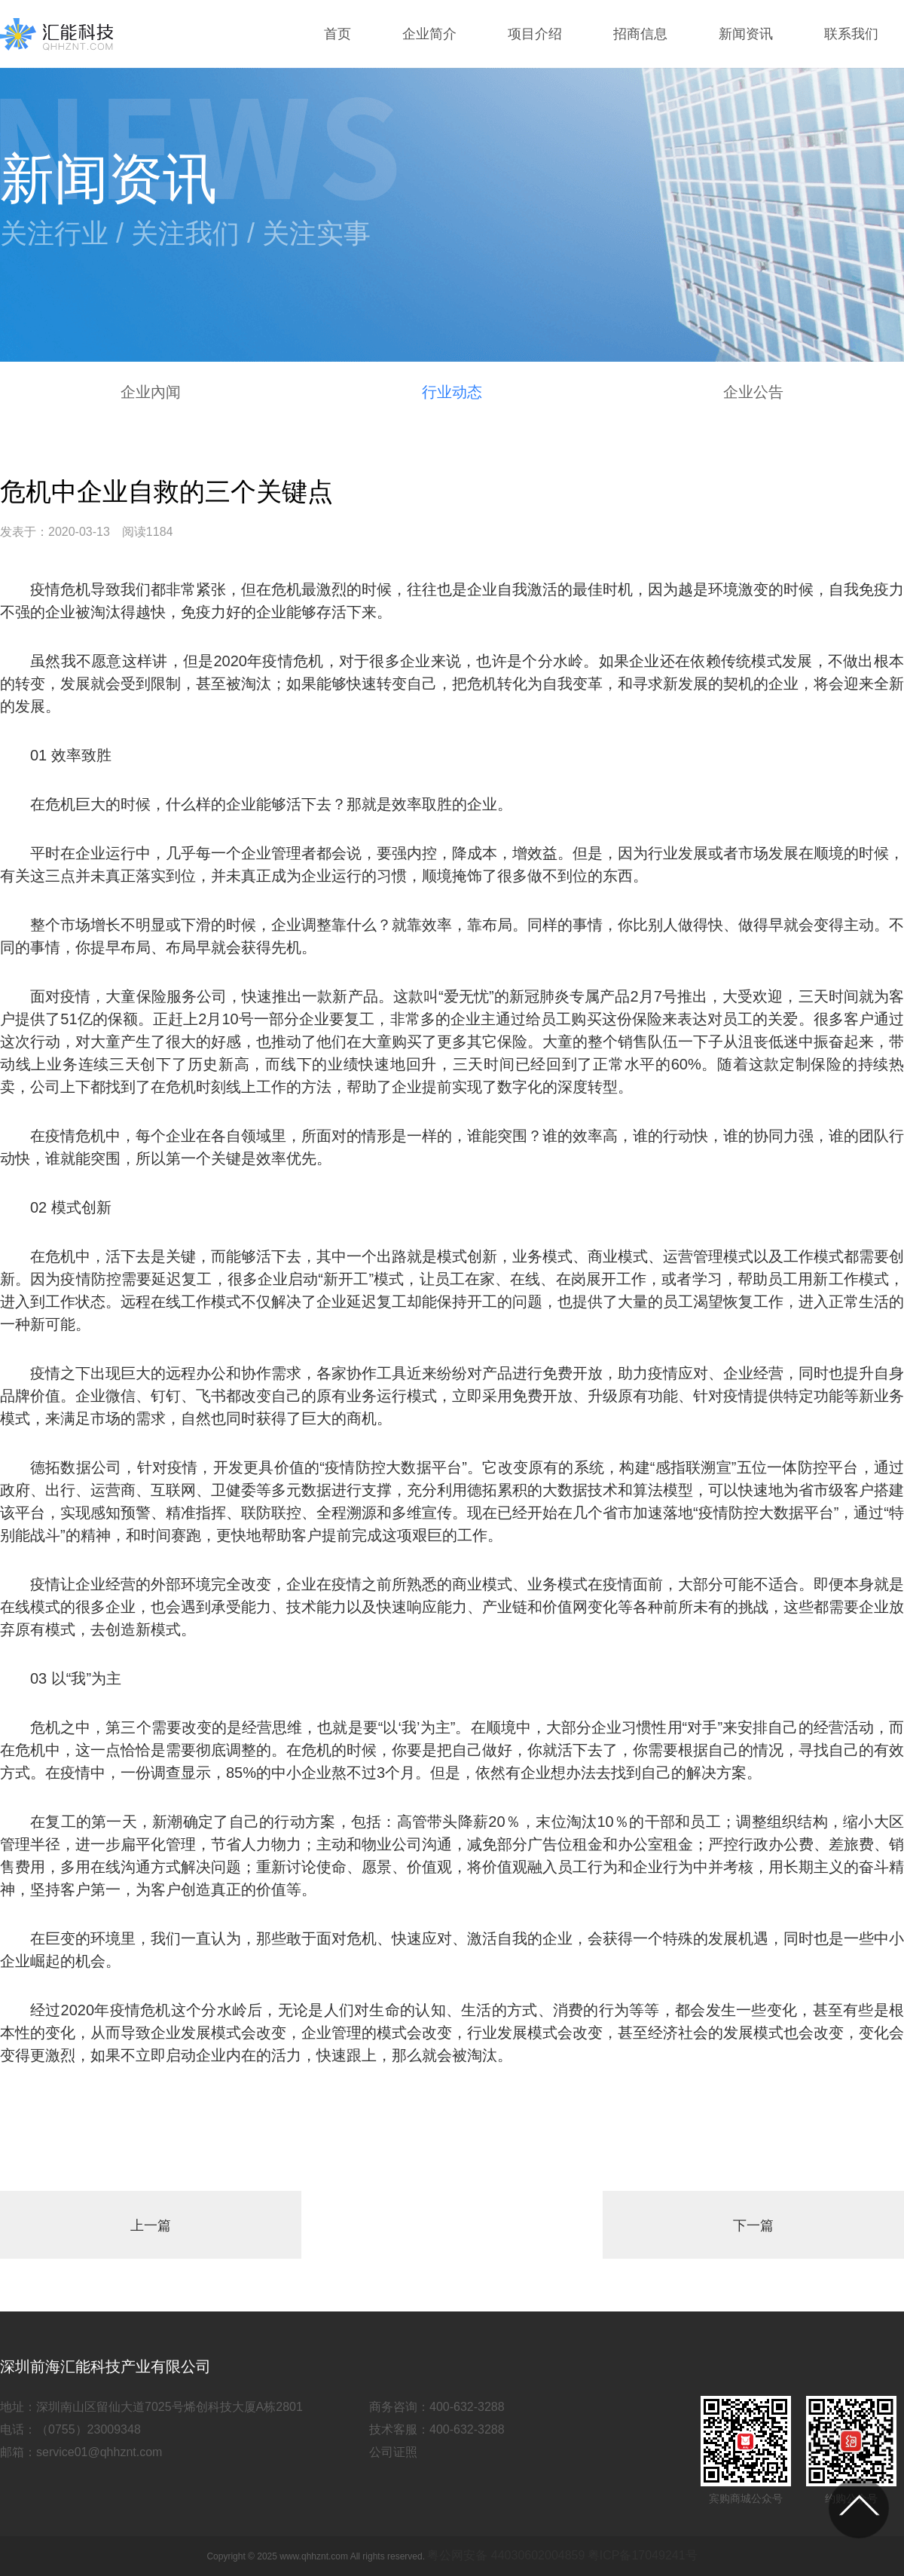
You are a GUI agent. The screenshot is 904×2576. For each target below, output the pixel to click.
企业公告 (753, 392)
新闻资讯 (746, 33)
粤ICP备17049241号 (643, 2555)
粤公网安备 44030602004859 (506, 2555)
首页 (337, 33)
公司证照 (393, 2452)
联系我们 (851, 33)
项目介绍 (535, 33)
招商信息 (640, 33)
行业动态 (452, 392)
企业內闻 (151, 392)
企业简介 (429, 33)
